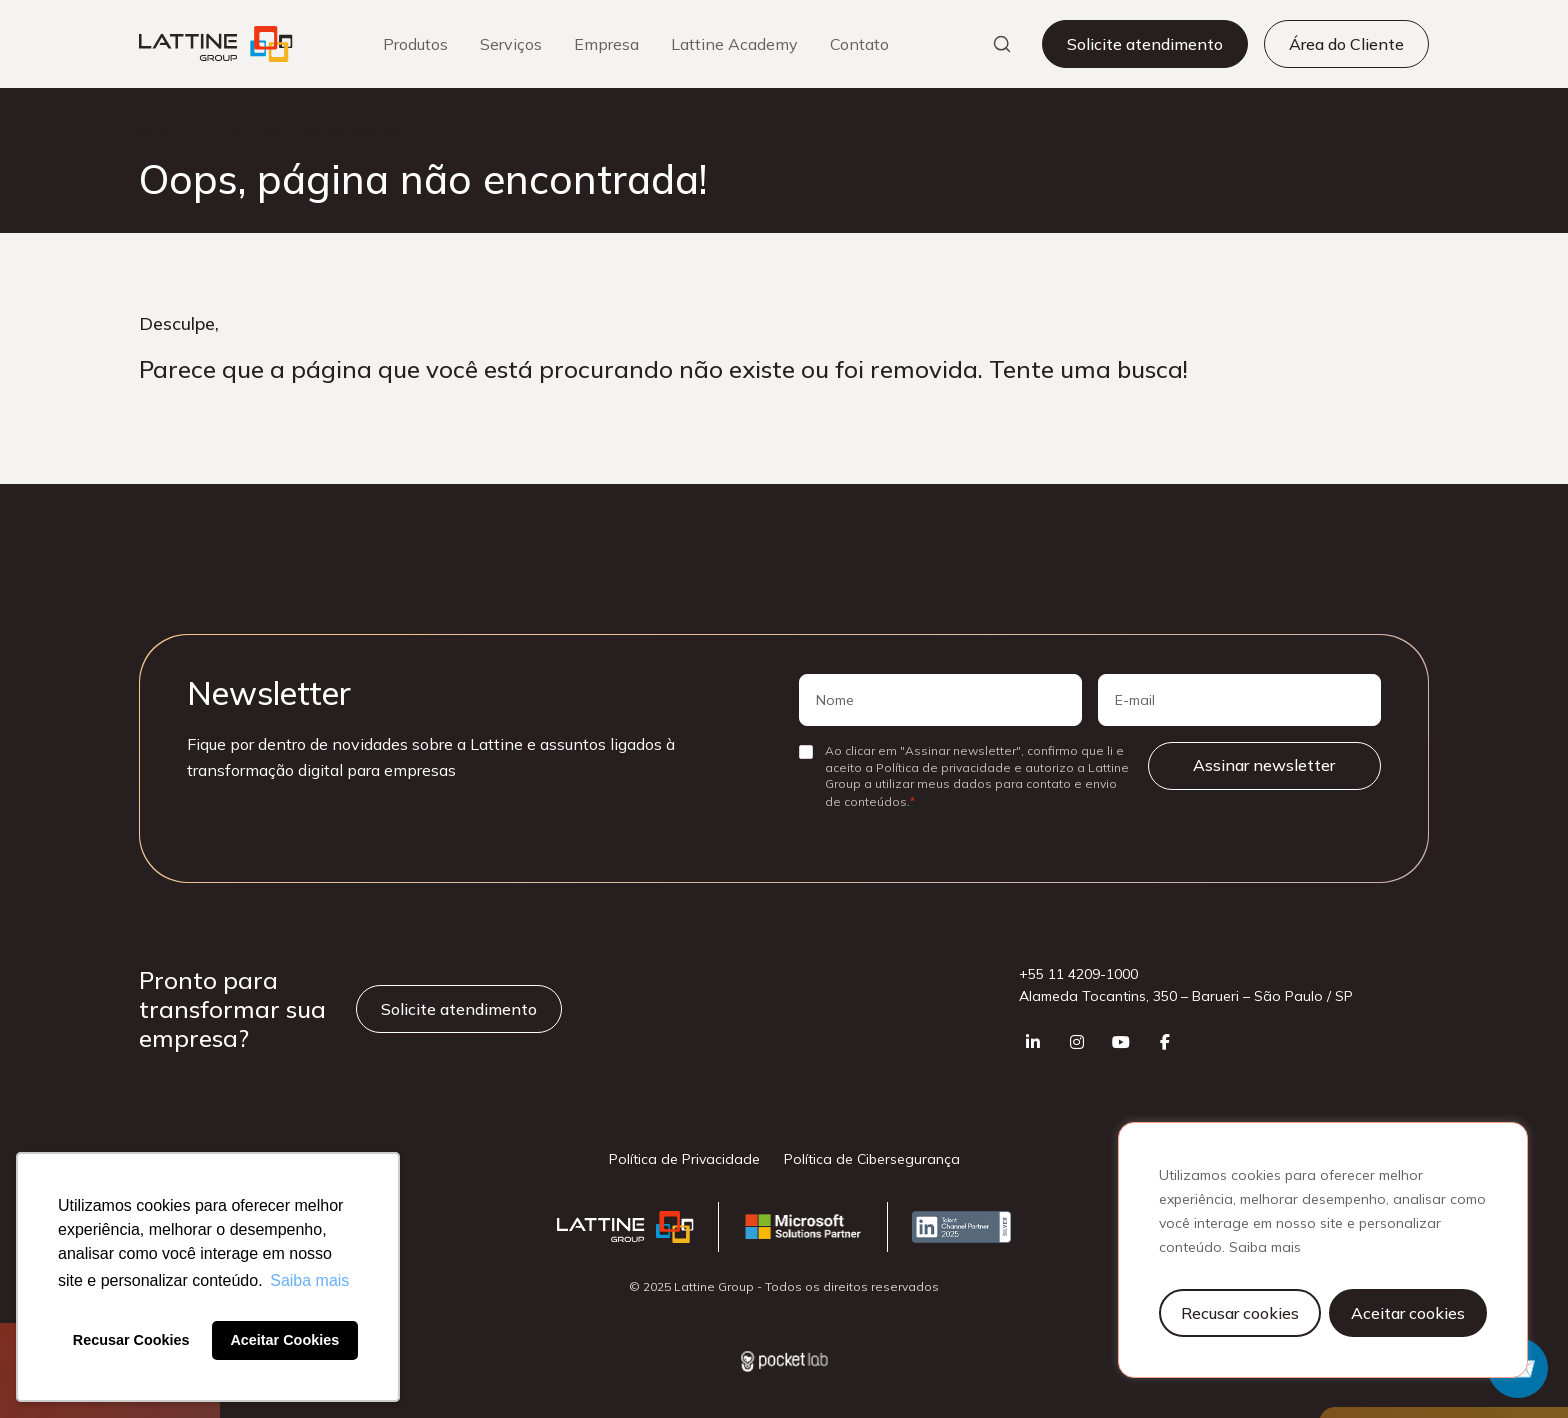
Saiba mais (1265, 1247)
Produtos (415, 44)
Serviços (511, 44)
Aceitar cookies (1408, 1313)
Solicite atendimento (1145, 44)
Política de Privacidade (684, 1159)
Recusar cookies (1240, 1313)
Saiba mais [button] (309, 1280)
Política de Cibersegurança (872, 1159)
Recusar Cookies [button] (131, 1340)
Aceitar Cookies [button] (284, 1340)
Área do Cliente (1346, 44)
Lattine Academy (734, 44)
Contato (859, 44)
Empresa (606, 44)
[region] (1323, 1250)
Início (155, 129)
